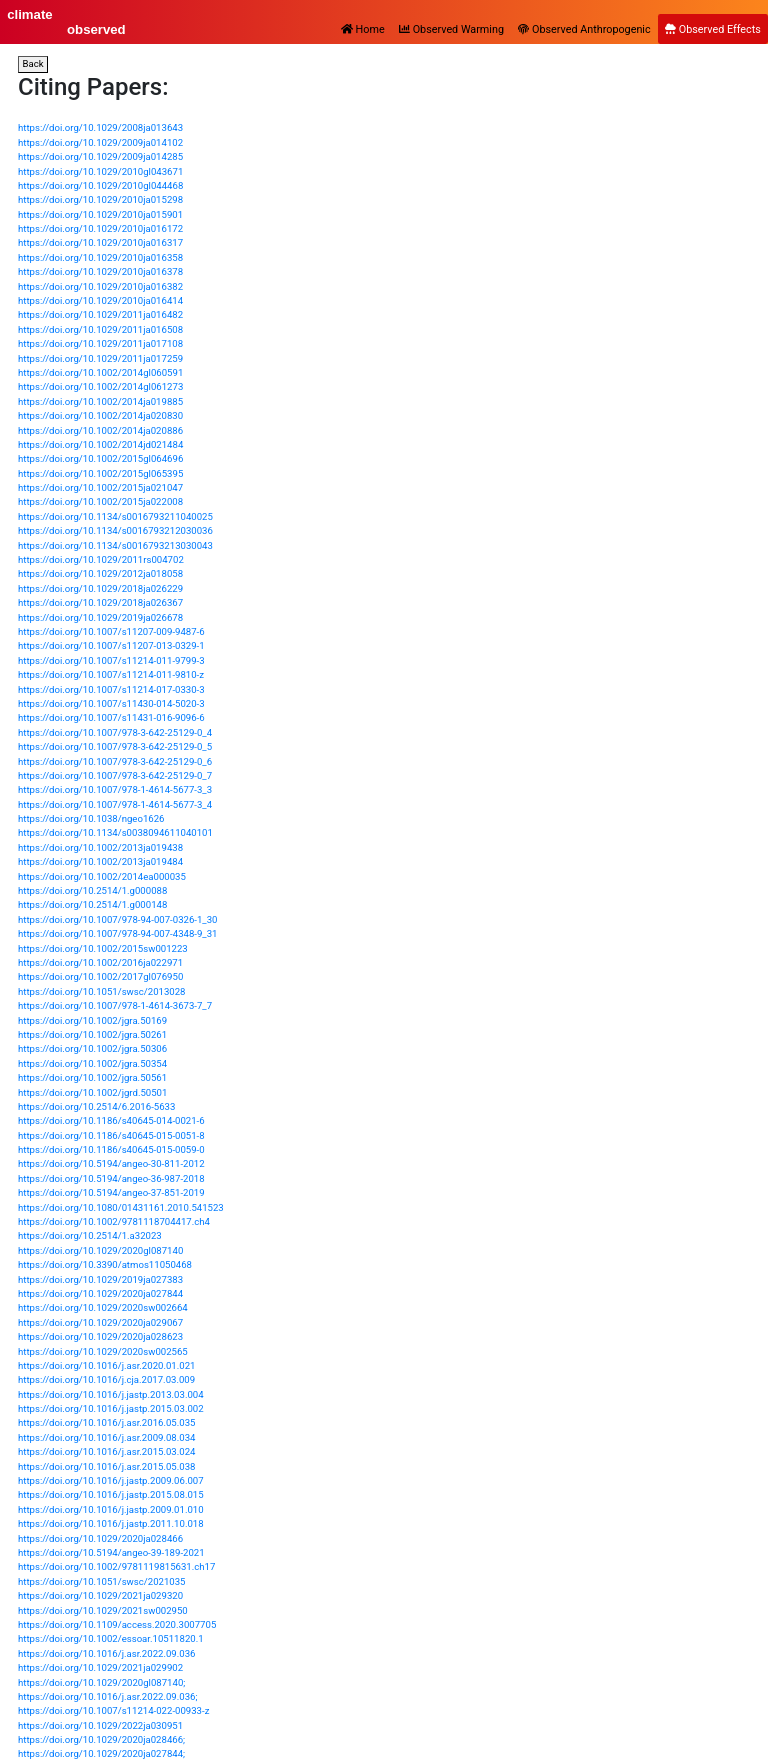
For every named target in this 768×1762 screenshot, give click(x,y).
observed (96, 29)
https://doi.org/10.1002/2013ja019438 (100, 847)
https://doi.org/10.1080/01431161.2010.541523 (121, 1207)
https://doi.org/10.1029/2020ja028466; (101, 1739)
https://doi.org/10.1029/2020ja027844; (101, 1753)
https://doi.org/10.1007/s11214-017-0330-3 (111, 689)
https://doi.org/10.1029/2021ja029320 (100, 1595)
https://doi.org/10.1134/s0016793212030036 (115, 530)
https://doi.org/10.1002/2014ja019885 (100, 401)
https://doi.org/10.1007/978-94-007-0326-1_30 (117, 919)
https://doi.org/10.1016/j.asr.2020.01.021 (106, 1365)
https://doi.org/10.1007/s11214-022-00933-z (113, 1710)
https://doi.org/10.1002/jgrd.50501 (92, 1092)
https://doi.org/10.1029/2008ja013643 (100, 127)
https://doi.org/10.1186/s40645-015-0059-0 (111, 1149)
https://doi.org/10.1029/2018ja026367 (100, 602)
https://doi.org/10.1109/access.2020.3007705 (117, 1624)
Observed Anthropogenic (584, 29)
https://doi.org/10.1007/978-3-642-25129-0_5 (115, 746)
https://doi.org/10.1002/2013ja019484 (100, 861)
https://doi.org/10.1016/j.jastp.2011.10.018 (111, 1523)
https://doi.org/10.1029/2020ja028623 (100, 1336)
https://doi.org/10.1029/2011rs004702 (101, 559)
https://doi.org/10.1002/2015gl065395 (100, 473)
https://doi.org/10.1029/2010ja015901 (100, 214)
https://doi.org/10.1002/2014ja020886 (100, 430)
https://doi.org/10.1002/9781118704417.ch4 (114, 1221)
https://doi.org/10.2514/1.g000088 (92, 890)
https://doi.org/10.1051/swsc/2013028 (102, 991)
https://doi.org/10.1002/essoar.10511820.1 (111, 1638)
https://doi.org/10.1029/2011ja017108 (100, 343)
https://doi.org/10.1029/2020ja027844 (100, 1293)
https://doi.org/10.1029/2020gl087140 (100, 1250)
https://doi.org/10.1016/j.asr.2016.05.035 (106, 1422)
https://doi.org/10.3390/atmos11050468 (105, 1264)
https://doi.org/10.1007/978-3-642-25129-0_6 (115, 761)
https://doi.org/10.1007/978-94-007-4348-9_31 (117, 933)
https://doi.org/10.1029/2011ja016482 (100, 314)
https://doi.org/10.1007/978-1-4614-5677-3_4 (115, 804)
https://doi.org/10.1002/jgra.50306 (92, 1048)
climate (29, 14)
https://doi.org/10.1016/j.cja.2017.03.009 (106, 1379)
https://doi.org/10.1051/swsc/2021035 (102, 1581)
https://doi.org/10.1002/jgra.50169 (92, 1020)
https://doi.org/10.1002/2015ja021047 (100, 487)
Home (363, 29)
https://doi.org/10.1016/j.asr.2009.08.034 (106, 1437)
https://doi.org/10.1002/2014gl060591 (100, 372)
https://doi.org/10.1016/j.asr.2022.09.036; (107, 1696)
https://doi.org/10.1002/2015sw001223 (103, 948)
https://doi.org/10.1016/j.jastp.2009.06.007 (111, 1480)
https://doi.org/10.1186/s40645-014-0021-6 (111, 1120)
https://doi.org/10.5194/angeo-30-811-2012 (111, 1163)
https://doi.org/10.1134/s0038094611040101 (115, 832)
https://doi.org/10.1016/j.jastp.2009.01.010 (111, 1509)
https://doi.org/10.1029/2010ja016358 (100, 257)
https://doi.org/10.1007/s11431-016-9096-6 (111, 717)
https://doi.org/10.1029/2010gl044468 (100, 185)
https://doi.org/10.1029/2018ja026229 (100, 588)
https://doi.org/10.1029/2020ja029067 (100, 1322)
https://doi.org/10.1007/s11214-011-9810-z (111, 674)
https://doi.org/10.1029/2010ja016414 (100, 300)
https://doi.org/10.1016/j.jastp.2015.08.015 (111, 1494)
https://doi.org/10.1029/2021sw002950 (103, 1610)
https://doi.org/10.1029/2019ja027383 (100, 1279)
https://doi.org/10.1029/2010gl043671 (100, 171)
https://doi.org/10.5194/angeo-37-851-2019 (111, 1192)
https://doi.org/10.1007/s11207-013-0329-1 (111, 645)
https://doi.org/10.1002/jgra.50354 (92, 1063)
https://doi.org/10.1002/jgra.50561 (92, 1077)
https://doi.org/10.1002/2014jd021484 (100, 444)
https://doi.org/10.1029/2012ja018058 (100, 573)
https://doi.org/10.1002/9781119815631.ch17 (116, 1566)
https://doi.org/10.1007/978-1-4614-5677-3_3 (115, 789)
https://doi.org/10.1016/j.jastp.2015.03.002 (111, 1408)
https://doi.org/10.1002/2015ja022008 (100, 501)
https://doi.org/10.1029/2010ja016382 (100, 286)
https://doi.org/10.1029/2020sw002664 (103, 1307)
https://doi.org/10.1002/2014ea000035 (102, 876)
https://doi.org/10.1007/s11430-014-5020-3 (111, 703)
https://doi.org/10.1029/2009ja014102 (100, 142)
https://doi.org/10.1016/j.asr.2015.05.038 (106, 1466)
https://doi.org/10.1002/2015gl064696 (100, 458)
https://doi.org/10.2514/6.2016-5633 (96, 1106)
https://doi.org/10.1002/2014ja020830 (100, 415)
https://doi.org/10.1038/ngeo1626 (91, 818)
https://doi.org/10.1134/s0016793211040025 (115, 516)
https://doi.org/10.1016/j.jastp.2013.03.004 (111, 1394)
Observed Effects (713, 29)
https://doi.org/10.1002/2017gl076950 (100, 976)
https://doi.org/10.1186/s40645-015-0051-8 (111, 1135)
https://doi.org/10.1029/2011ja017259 (100, 358)
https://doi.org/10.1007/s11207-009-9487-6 (111, 631)
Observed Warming (451, 29)
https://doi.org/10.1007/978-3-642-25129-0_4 (115, 732)
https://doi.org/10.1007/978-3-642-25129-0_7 (115, 775)
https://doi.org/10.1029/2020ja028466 (100, 1538)
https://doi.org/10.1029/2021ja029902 (100, 1667)
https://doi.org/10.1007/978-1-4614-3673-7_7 (115, 1005)
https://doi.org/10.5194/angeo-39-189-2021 (111, 1552)
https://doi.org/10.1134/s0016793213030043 (115, 545)
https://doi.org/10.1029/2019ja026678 (100, 617)
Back (33, 63)
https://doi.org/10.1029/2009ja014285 (100, 156)
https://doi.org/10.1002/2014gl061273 (100, 386)
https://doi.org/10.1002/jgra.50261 (92, 1034)
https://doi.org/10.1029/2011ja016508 (100, 329)
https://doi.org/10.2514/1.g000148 (92, 904)
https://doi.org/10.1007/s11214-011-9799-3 (111, 660)
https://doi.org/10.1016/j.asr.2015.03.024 (106, 1451)
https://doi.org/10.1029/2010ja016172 (100, 228)
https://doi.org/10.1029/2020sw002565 (103, 1351)
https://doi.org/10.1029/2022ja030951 (100, 1725)
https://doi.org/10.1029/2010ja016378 (100, 271)
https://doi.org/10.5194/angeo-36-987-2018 (111, 1178)
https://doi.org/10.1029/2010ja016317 (100, 242)
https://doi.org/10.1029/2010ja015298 (100, 199)
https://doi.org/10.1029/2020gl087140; (101, 1682)
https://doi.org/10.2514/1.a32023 (90, 1235)
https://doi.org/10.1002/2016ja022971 (100, 962)
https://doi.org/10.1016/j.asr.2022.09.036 (106, 1653)
